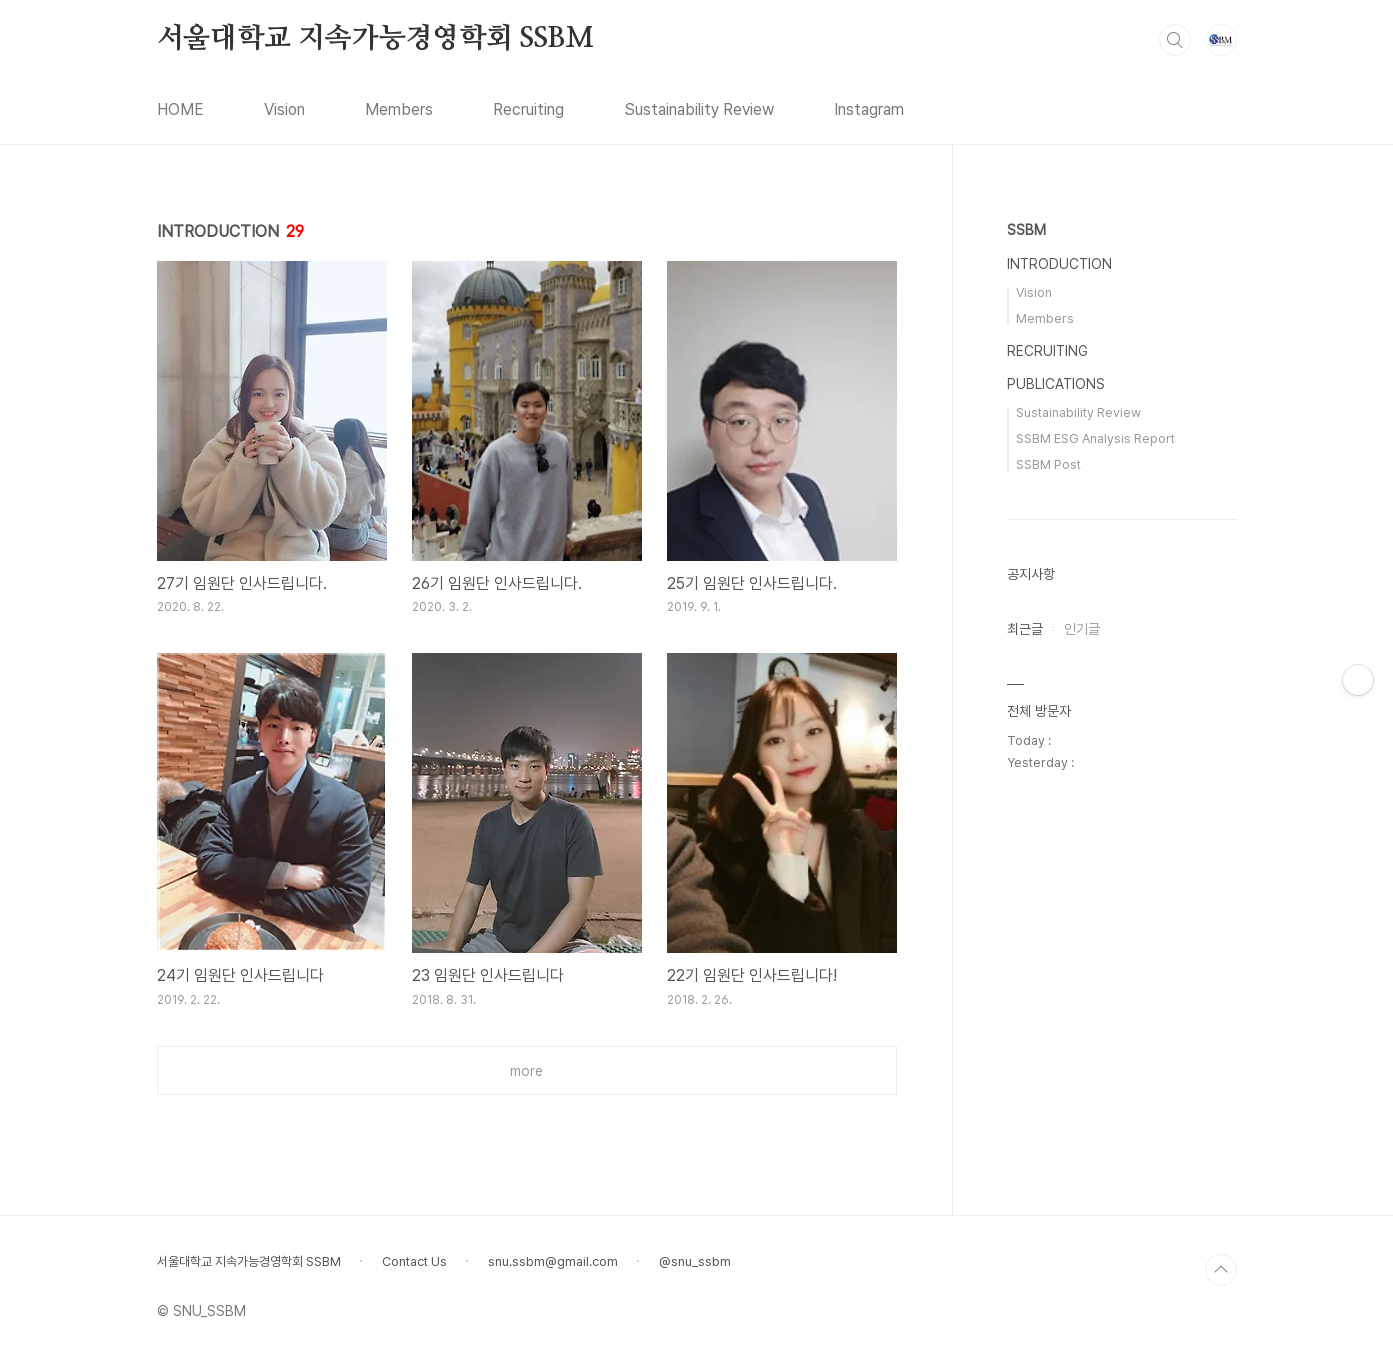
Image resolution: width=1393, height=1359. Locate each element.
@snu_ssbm (695, 1261)
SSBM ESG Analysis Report (1095, 438)
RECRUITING (1047, 351)
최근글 (1025, 629)
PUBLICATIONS (1056, 384)
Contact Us (414, 1261)
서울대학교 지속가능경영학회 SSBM (375, 39)
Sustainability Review (699, 109)
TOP (1221, 1270)
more (526, 1071)
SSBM (1026, 230)
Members (399, 109)
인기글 (1082, 629)
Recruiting (528, 109)
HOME (180, 109)
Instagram (869, 109)
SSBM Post (1048, 464)
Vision (284, 109)
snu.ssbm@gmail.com (553, 1261)
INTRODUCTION (1059, 264)
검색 (1175, 40)
